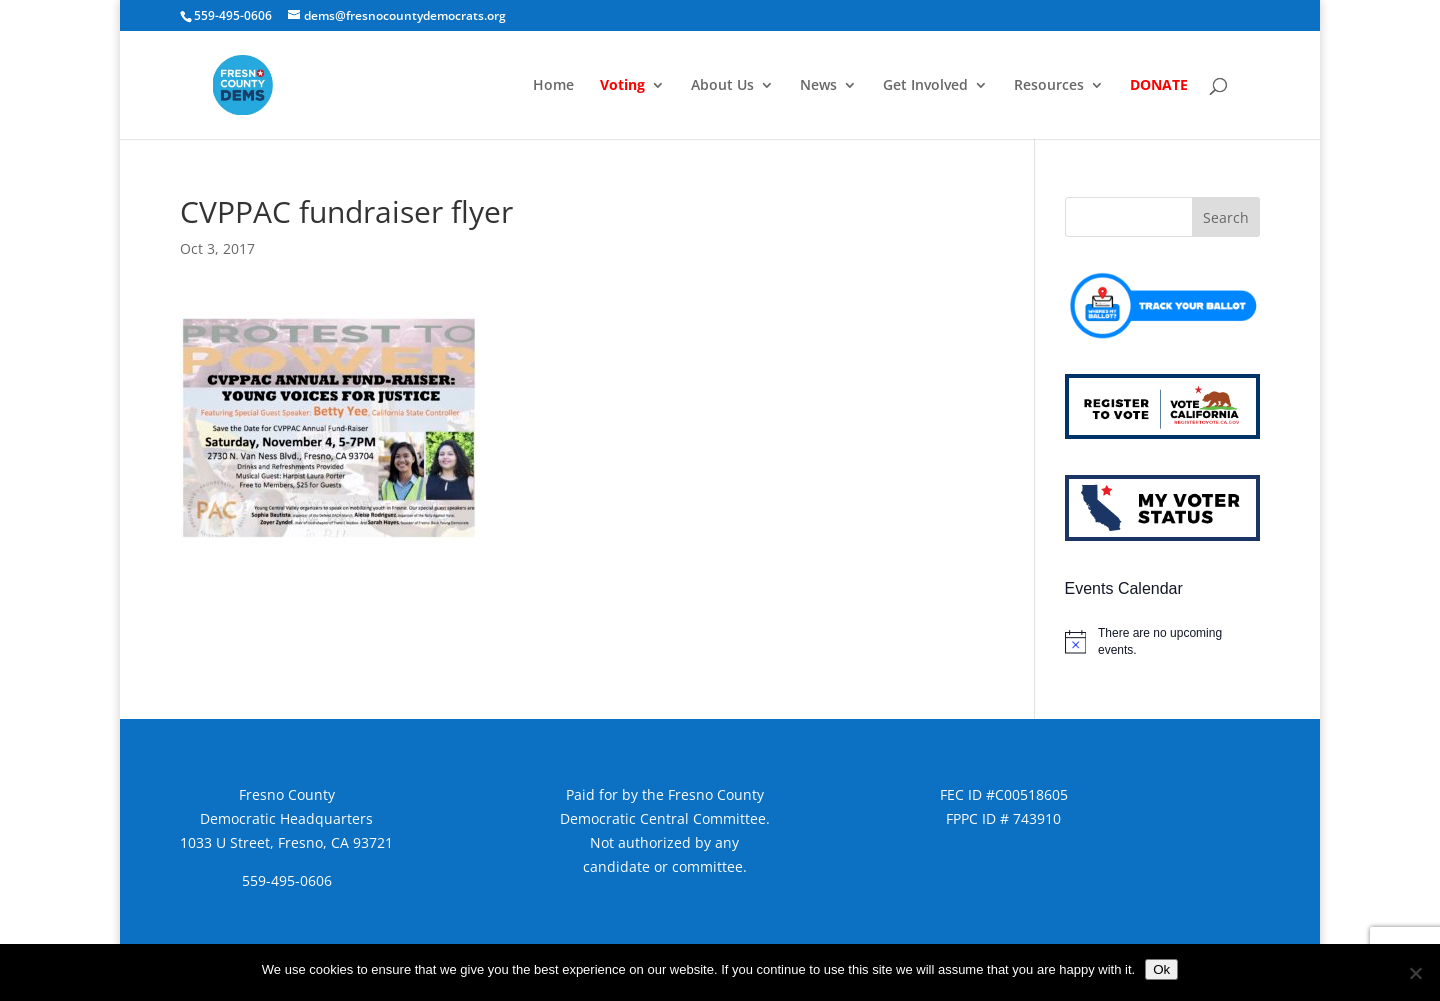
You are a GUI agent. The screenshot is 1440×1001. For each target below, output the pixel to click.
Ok (1161, 969)
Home (553, 86)
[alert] (1162, 641)
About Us (722, 86)
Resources (1049, 86)
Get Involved (925, 86)
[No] (1415, 973)
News (818, 86)
